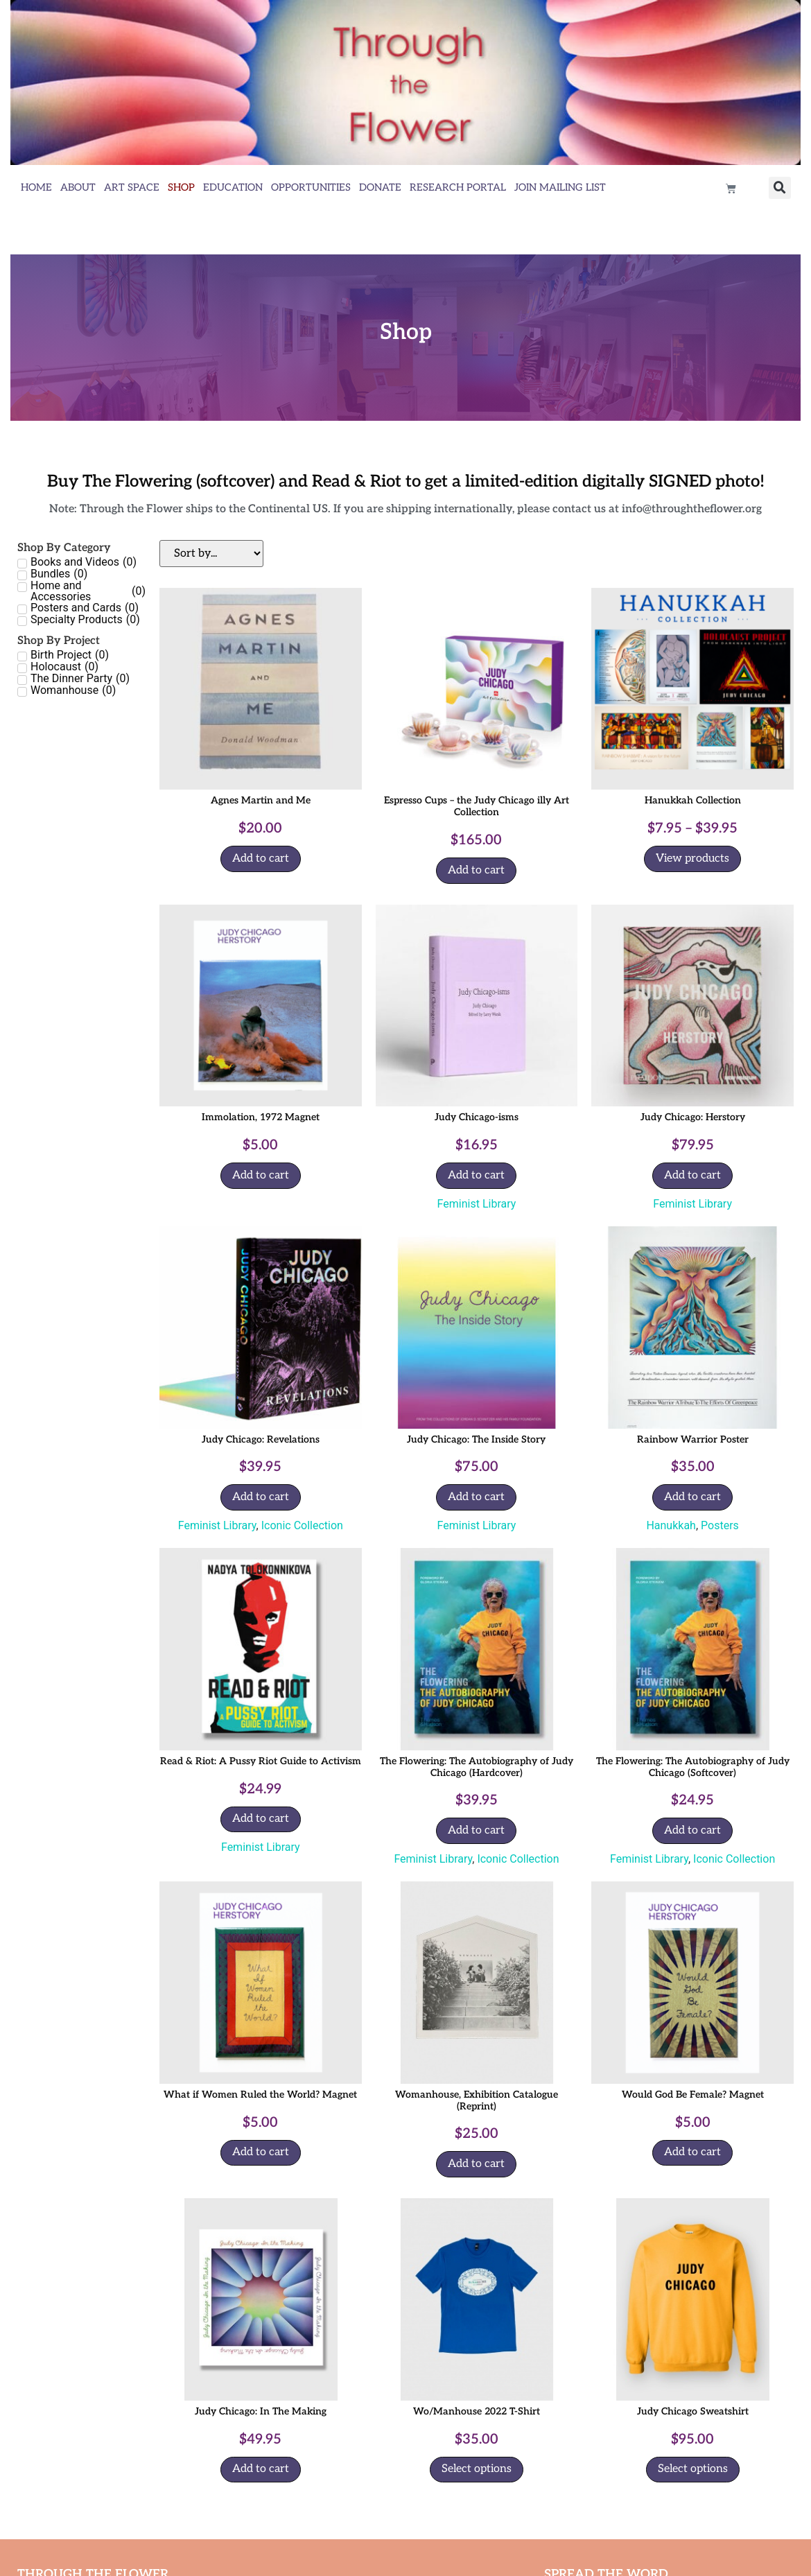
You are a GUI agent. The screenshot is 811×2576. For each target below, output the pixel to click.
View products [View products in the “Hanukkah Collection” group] (692, 858)
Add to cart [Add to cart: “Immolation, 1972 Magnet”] (260, 1175)
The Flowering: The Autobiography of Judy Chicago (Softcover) (693, 1767)
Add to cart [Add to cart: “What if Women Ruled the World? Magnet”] (260, 2152)
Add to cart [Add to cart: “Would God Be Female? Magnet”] (692, 2152)
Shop (181, 187)
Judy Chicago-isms (476, 1117)
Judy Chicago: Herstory (692, 1117)
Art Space (131, 187)
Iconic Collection (302, 1525)
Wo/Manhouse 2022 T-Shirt (476, 2411)
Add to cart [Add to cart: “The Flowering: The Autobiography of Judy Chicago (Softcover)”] (692, 1830)
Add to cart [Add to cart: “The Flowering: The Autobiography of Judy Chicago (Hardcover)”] (476, 1830)
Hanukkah (671, 1525)
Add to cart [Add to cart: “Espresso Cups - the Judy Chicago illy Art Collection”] (476, 870)
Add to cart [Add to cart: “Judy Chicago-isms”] (476, 1175)
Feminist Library (476, 1203)
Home (36, 187)
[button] (780, 188)
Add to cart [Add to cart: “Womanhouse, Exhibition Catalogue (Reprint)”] (476, 2163)
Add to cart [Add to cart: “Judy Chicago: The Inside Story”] (476, 1497)
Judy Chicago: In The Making (260, 2411)
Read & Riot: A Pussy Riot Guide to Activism (260, 1761)
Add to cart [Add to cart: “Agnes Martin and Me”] (260, 858)
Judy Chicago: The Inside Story (476, 1439)
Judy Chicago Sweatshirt (693, 2411)
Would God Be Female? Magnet (693, 2094)
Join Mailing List (560, 187)
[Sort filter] (211, 553)
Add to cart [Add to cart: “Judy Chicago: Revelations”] (260, 1497)
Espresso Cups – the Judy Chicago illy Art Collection (476, 806)
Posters (720, 1525)
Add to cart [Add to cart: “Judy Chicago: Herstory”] (692, 1175)
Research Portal (458, 187)
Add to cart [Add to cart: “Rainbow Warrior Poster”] (692, 1497)
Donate (380, 187)
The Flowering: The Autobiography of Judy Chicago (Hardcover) (476, 1767)
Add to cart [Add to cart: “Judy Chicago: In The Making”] (260, 2468)
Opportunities (311, 187)
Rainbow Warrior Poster (693, 1439)
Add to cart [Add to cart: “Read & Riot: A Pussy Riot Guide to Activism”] (260, 1818)
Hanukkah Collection (693, 800)
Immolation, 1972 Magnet (261, 1117)
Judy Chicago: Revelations (261, 1439)
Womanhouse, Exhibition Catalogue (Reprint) (476, 2100)
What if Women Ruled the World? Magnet (260, 2094)
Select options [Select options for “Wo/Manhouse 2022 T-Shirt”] (477, 2468)
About (78, 187)
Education (233, 187)
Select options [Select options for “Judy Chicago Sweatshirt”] (693, 2468)
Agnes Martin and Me (261, 800)
